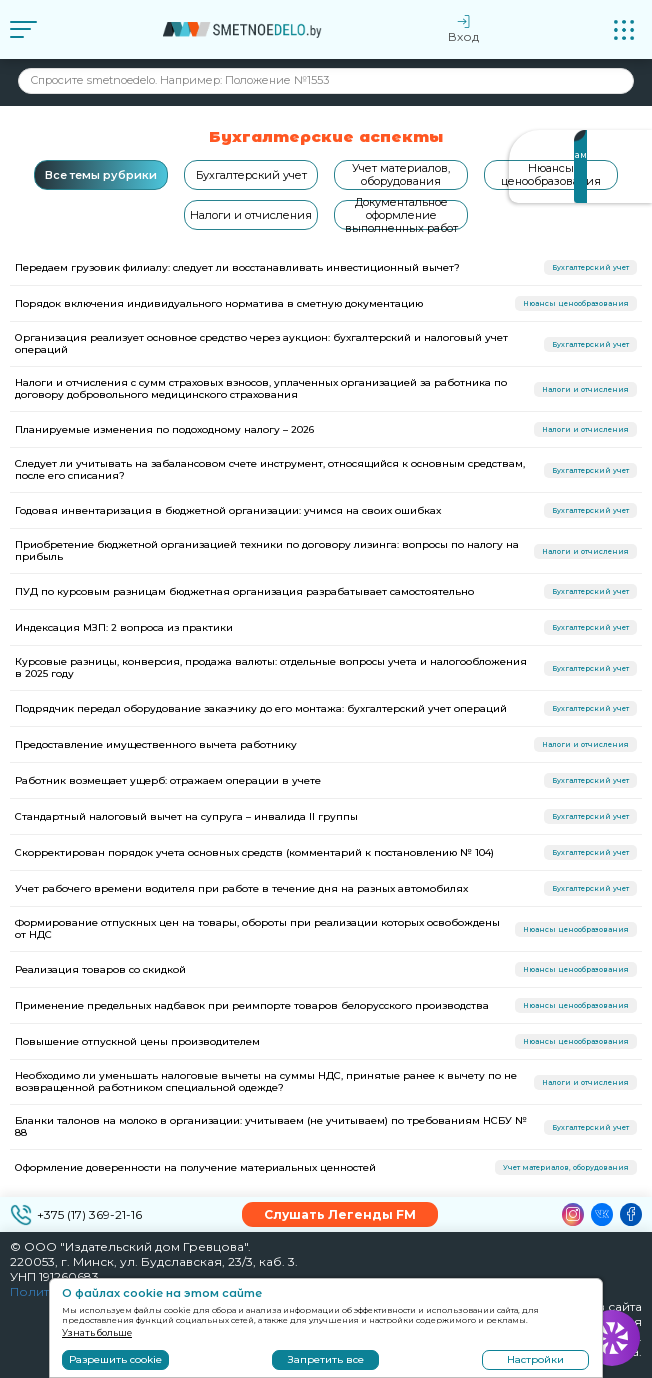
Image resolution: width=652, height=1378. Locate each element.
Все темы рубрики (101, 175)
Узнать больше (97, 1332)
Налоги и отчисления (251, 215)
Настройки (535, 1359)
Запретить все (326, 1359)
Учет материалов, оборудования (401, 174)
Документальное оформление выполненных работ (401, 215)
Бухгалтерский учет (251, 175)
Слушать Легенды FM (340, 1214)
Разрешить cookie (115, 1359)
